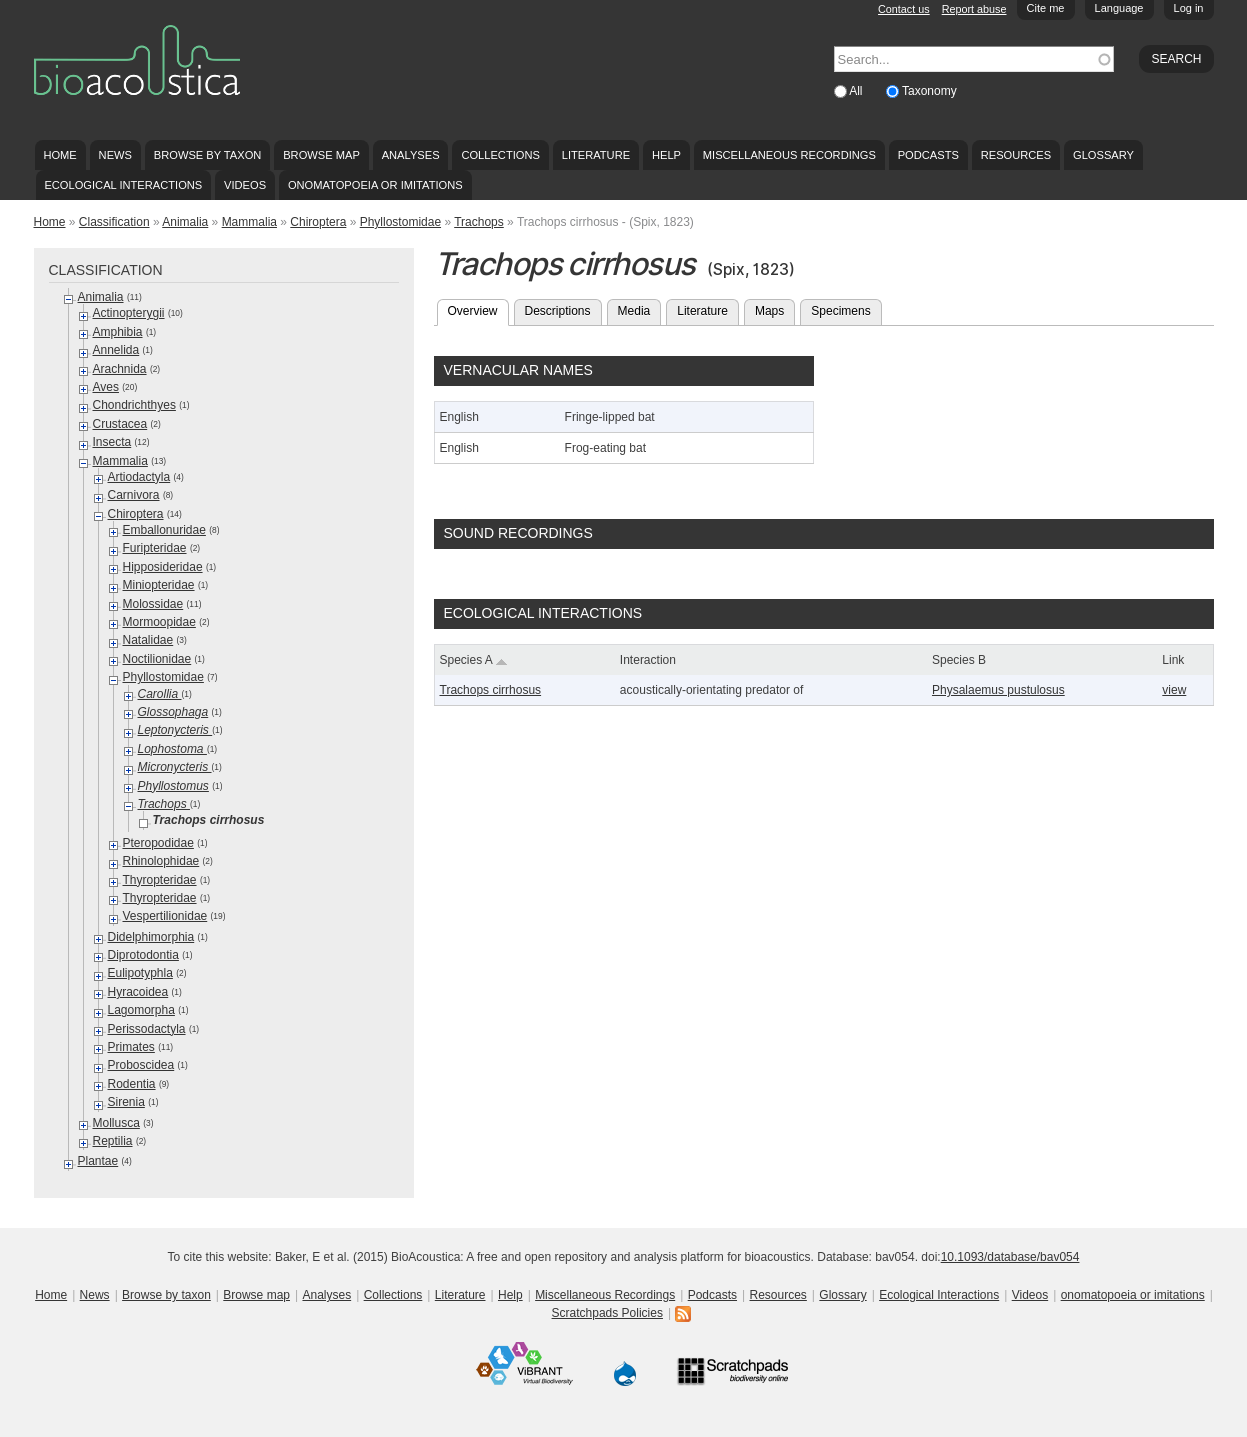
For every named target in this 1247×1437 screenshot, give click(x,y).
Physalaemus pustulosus (998, 690)
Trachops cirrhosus (491, 690)
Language (1119, 8)
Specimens (840, 311)
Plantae (98, 1161)
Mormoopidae (159, 622)
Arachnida (120, 369)
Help (666, 155)
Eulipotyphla (140, 973)
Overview (478, 309)
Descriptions (558, 311)
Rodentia (132, 1084)
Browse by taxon (208, 155)
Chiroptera (318, 222)
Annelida (116, 350)
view (1174, 690)
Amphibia (118, 332)
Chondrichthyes (134, 405)
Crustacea (120, 424)
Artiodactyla (139, 477)
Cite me (1046, 8)
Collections (500, 155)
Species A (474, 660)
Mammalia (249, 222)
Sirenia (126, 1102)
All (857, 91)
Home (59, 155)
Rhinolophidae (161, 861)
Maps (769, 311)
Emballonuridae (164, 530)
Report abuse (974, 9)
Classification (114, 222)
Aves (106, 387)
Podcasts (928, 155)
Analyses (411, 155)
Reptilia (113, 1141)
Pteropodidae (158, 843)
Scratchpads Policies (607, 1313)
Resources (1016, 155)
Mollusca (116, 1123)
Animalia (185, 222)
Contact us (904, 9)
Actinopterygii (129, 313)
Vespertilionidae (165, 916)
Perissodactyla (147, 1029)
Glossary (1103, 155)
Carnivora (134, 495)
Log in (1189, 8)
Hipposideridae (163, 567)
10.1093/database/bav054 (1010, 1257)
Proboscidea (141, 1065)
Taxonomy (929, 91)
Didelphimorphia (151, 937)
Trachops (479, 222)
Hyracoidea (138, 992)
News (115, 155)
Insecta (112, 442)
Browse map (321, 155)
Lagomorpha (141, 1010)
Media (634, 311)
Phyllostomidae (400, 222)
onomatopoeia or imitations (375, 185)
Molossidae (153, 604)
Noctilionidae (157, 659)
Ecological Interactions (123, 185)
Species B (959, 660)
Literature (596, 155)
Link (1173, 660)
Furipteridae (155, 548)
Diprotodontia (143, 955)
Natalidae (148, 640)
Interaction (648, 660)
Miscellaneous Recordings (789, 155)
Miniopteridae (159, 585)
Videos (245, 185)
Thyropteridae (160, 880)
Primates (131, 1047)
